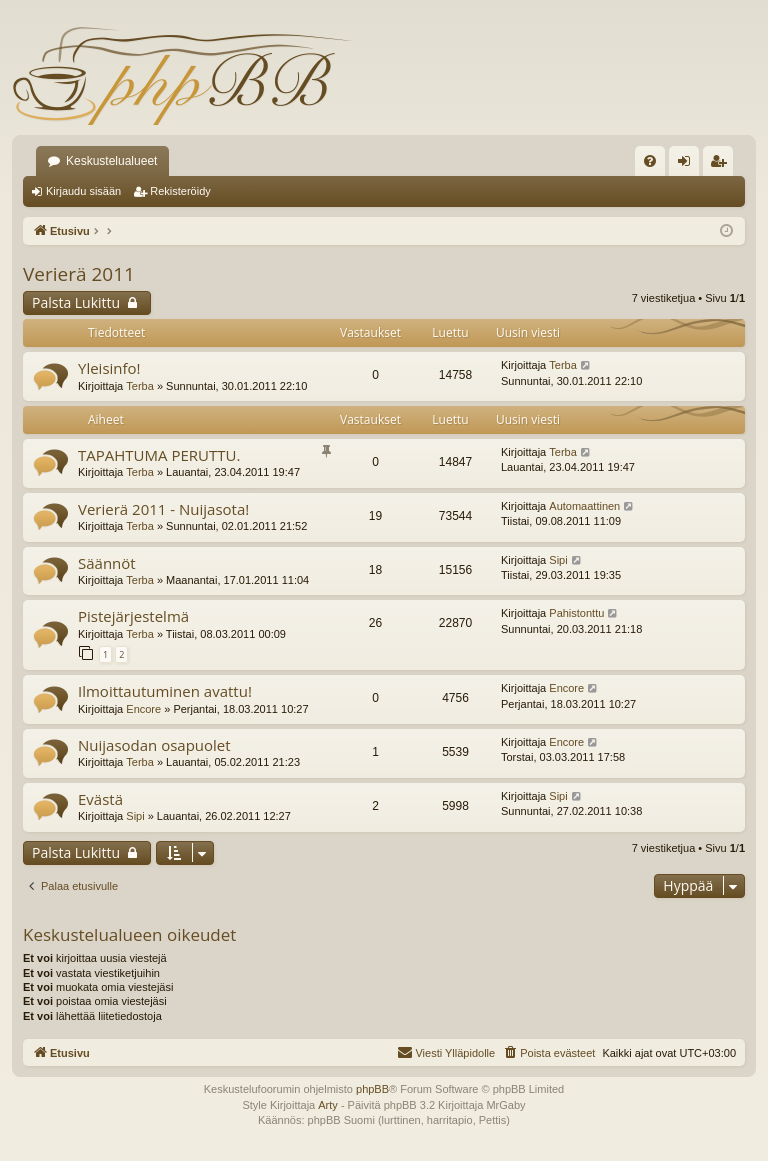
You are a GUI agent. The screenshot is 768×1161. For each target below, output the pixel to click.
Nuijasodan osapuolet (154, 745)
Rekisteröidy (180, 191)
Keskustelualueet (111, 161)
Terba (140, 386)
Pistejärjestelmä (133, 616)
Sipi (558, 560)
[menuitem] (650, 161)
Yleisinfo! (109, 368)
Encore (143, 709)
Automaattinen (584, 506)
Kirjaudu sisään (83, 191)
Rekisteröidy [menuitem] (722, 165)
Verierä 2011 (79, 274)
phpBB (372, 1089)
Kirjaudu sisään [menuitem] (688, 165)
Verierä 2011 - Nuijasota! (163, 509)
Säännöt (107, 563)
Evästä (100, 799)
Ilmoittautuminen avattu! (165, 691)
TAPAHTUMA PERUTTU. (159, 455)
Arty (328, 1105)
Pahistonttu (576, 613)
